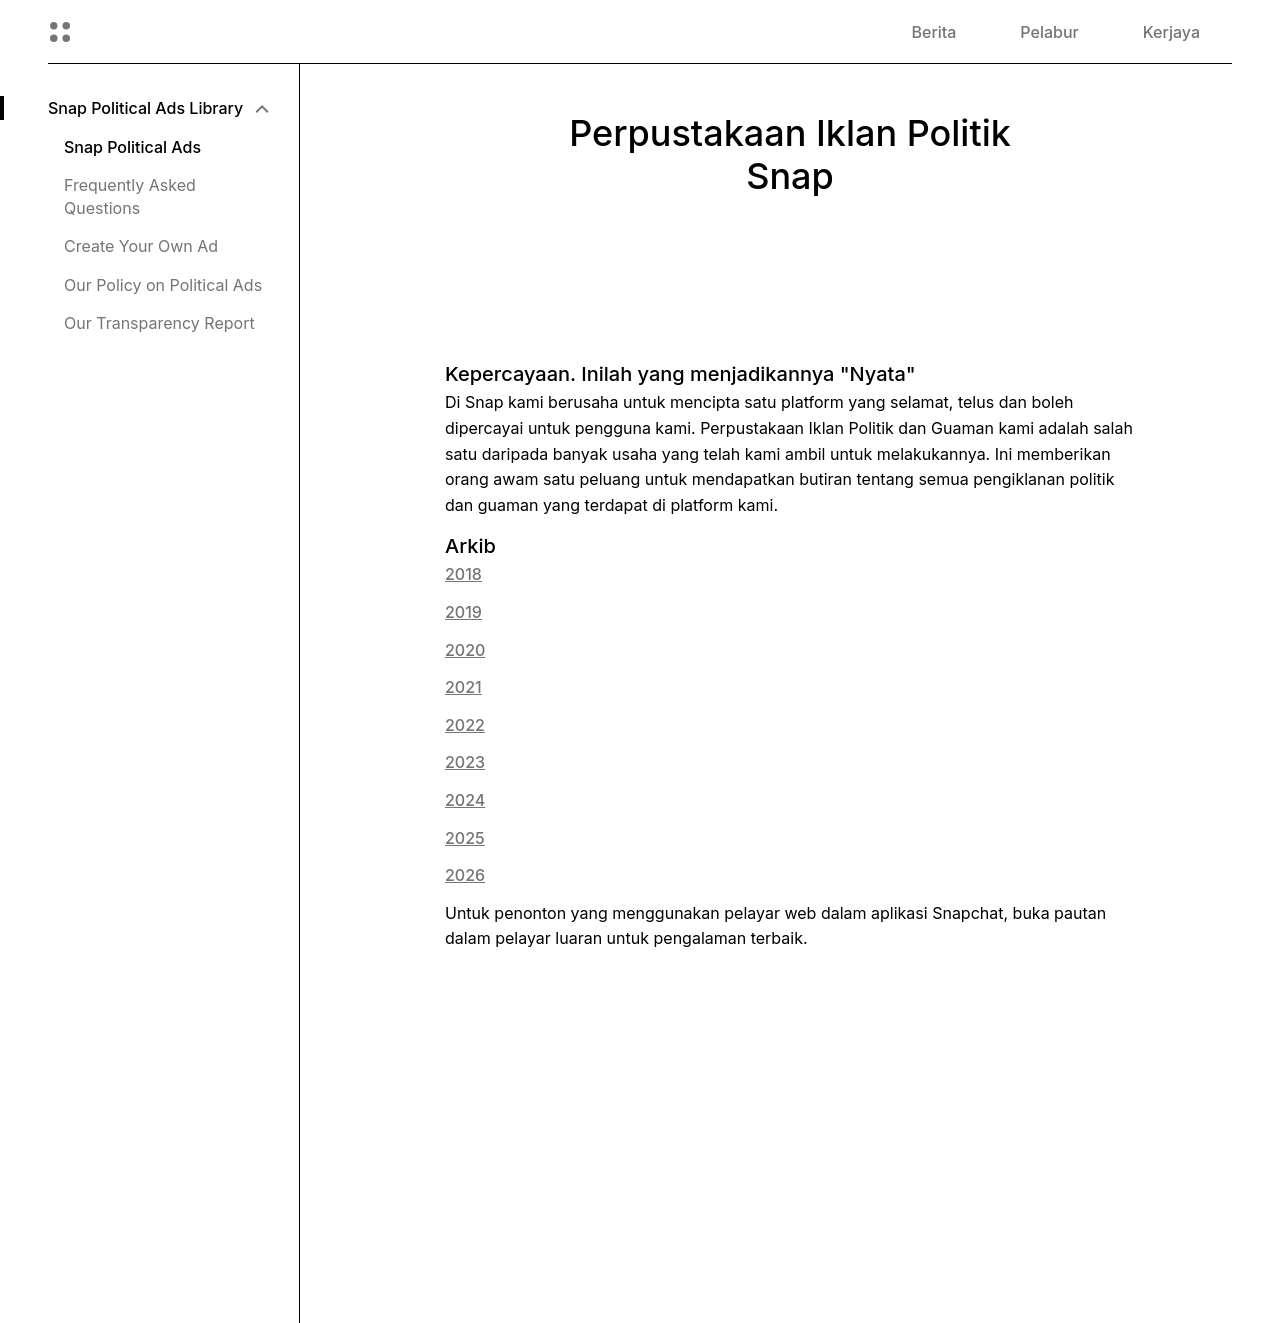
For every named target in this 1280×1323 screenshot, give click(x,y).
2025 (465, 838)
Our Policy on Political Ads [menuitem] (163, 285)
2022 (465, 725)
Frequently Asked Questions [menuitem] (130, 196)
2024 (465, 800)
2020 (465, 650)
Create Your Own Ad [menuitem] (141, 246)
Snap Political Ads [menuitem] (132, 147)
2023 (465, 762)
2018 (463, 574)
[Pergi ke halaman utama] (154, 32)
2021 (463, 687)
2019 (463, 612)
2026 (465, 875)
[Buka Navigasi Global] (60, 32)
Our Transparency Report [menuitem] (159, 323)
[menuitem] (157, 108)
